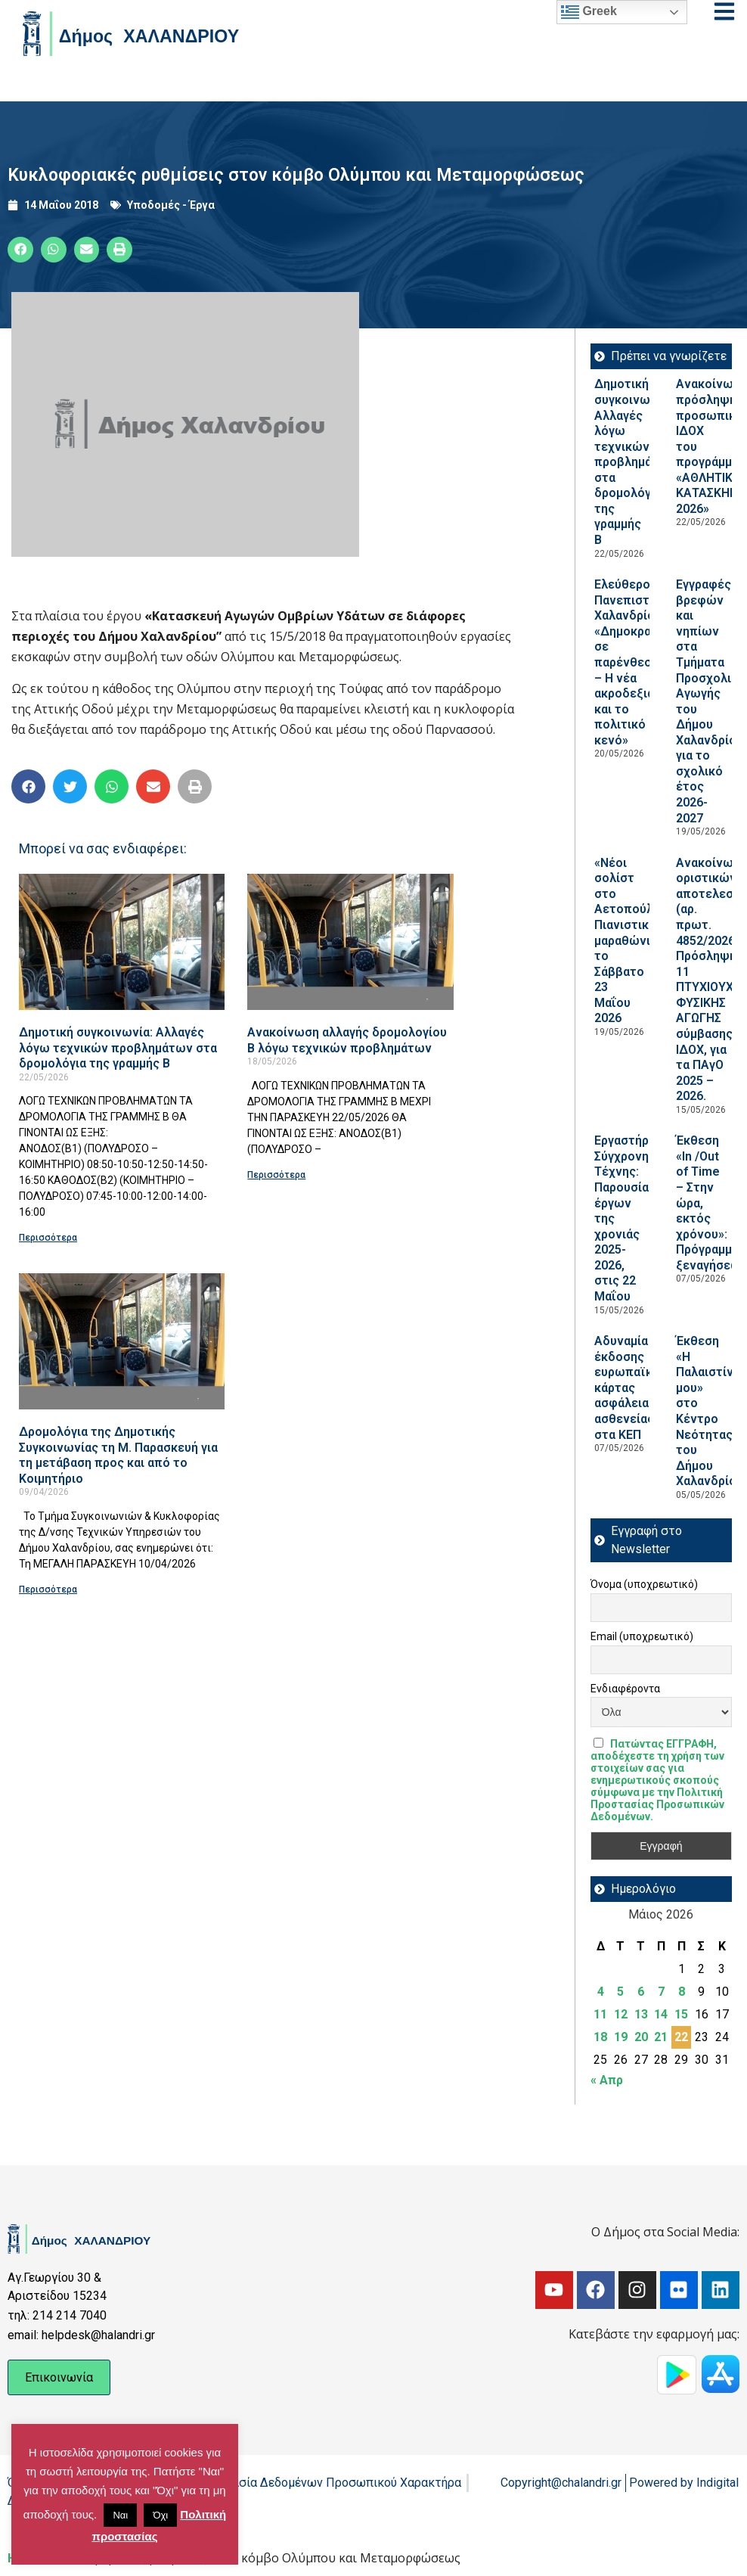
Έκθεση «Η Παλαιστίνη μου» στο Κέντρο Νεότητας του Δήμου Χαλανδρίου (709, 1411)
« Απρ (606, 2080)
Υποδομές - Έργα (171, 205)
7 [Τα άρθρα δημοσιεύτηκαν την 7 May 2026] (661, 1991)
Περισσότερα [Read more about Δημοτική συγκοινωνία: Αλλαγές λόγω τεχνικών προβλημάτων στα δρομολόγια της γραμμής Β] (48, 1237)
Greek (589, 12)
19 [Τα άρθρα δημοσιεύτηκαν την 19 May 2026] (621, 2037)
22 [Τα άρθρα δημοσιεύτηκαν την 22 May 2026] (681, 2037)
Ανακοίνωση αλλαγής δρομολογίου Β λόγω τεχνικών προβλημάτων (347, 1040)
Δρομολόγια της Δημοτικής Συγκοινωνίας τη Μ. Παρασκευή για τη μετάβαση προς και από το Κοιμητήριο (118, 1455)
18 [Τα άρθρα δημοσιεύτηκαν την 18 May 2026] (600, 2037)
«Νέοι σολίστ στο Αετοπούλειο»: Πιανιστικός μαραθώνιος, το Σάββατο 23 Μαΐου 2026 (637, 941)
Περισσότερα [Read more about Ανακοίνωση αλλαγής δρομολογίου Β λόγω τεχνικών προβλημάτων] (276, 1175)
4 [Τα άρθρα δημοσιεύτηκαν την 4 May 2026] (600, 1991)
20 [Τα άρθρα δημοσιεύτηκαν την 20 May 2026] (641, 2037)
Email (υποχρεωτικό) (641, 1636)
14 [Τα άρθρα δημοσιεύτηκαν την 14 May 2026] (661, 2014)
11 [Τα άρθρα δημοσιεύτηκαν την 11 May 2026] (600, 2014)
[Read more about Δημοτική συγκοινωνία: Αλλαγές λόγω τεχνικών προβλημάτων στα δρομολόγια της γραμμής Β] (122, 942)
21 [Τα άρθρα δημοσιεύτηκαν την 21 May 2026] (661, 2037)
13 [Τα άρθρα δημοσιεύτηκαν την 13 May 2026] (641, 2014)
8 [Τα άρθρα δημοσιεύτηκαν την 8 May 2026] (681, 1991)
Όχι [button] (160, 2515)
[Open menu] (724, 11)
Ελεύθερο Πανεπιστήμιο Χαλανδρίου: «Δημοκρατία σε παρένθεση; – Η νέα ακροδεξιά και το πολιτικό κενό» (634, 662)
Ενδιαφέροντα (625, 1689)
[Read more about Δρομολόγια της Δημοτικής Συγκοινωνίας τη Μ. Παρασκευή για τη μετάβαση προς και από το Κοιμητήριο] (122, 1341)
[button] (20, 250)
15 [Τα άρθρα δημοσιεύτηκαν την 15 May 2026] (681, 2014)
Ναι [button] (120, 2515)
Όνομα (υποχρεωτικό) (644, 1584)
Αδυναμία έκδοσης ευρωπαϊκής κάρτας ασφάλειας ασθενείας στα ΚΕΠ (630, 1387)
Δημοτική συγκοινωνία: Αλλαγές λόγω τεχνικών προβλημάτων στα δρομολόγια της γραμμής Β (118, 1047)
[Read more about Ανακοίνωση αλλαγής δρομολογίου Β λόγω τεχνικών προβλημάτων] (350, 942)
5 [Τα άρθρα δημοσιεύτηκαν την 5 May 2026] (620, 1991)
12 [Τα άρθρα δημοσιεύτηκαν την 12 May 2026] (621, 2014)
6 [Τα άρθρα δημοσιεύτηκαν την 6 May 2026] (640, 1991)
